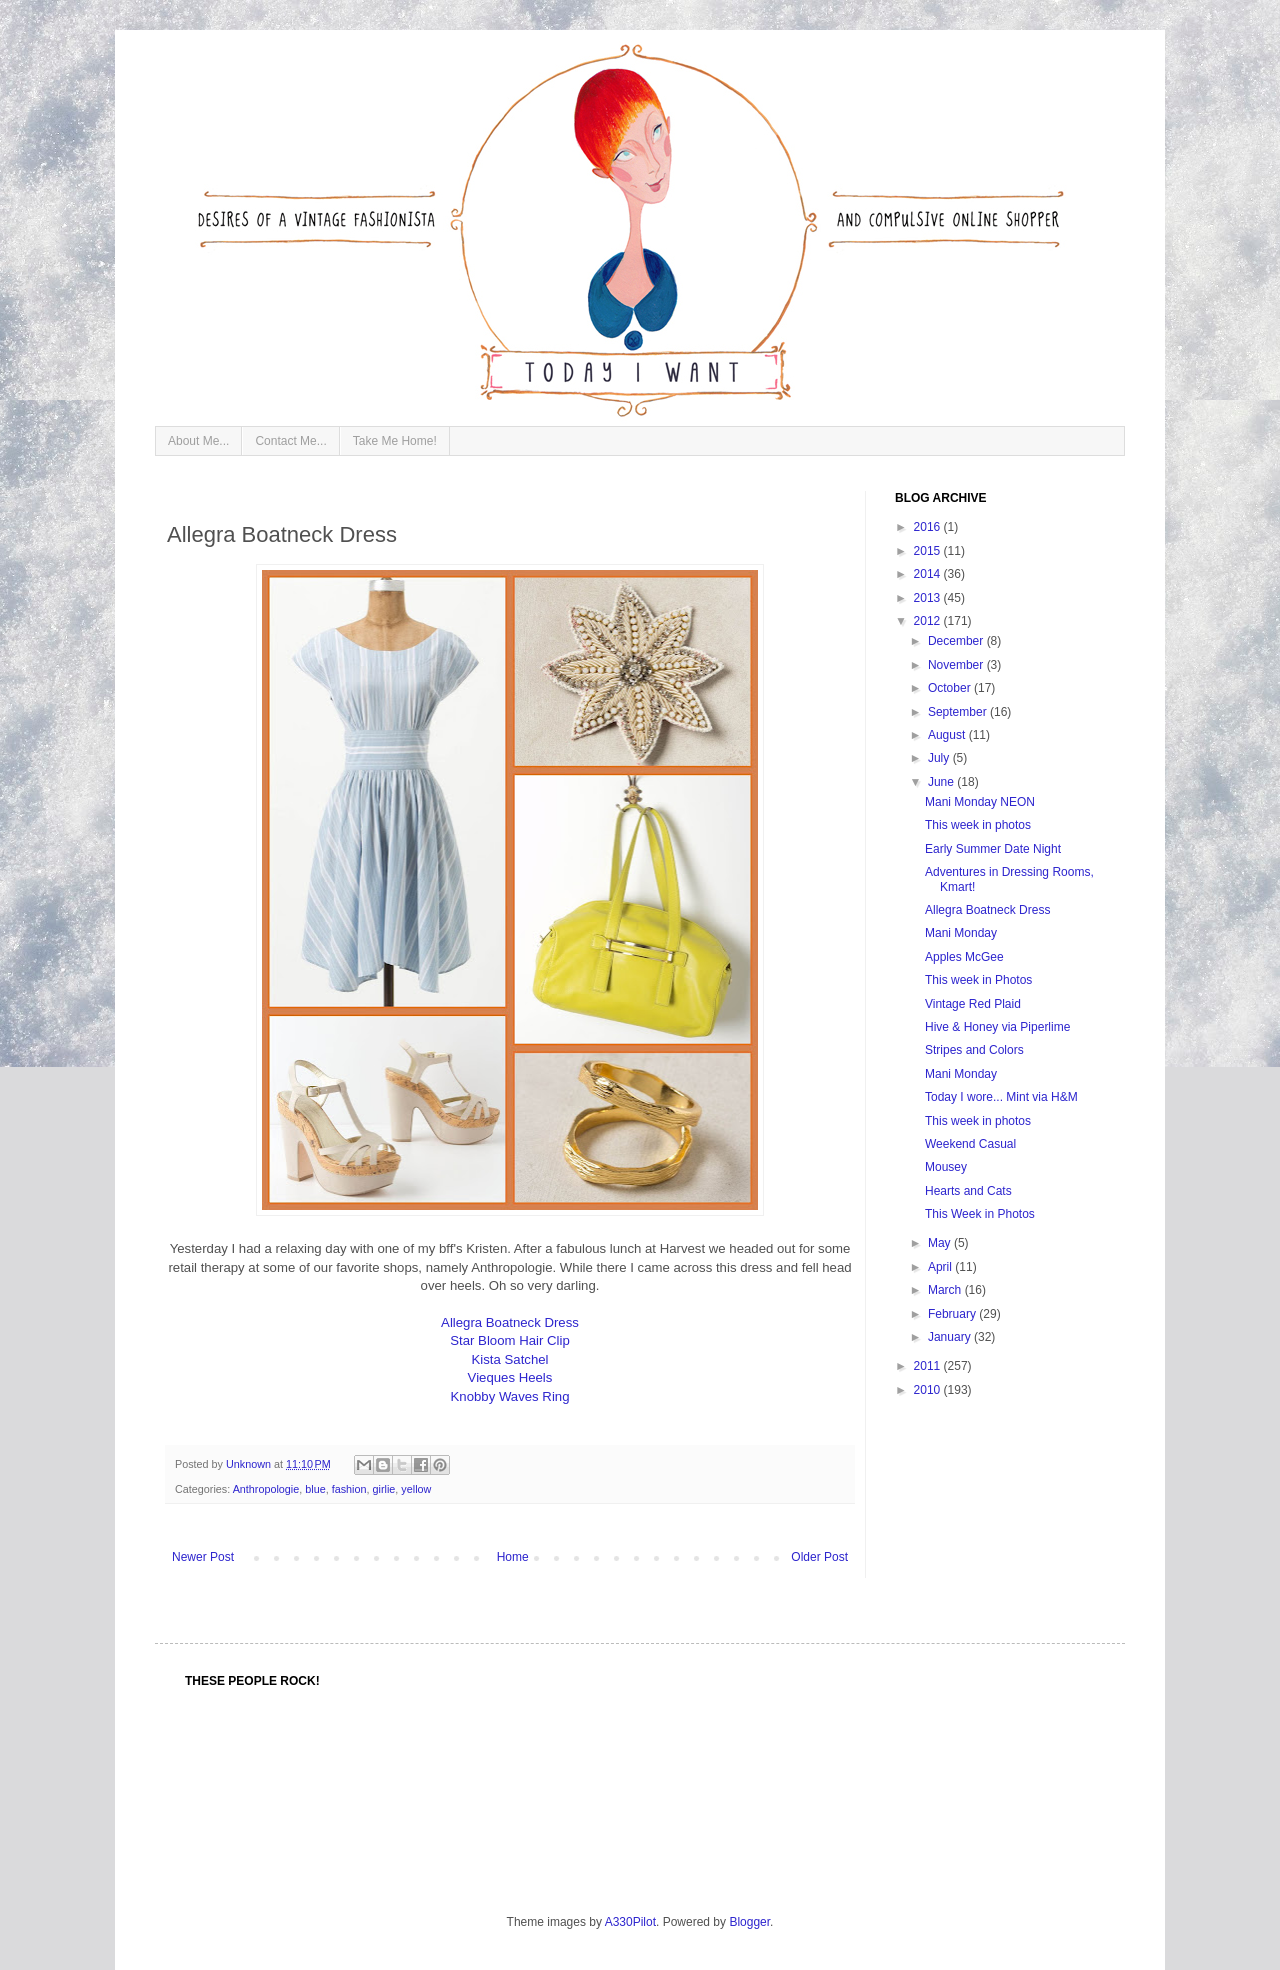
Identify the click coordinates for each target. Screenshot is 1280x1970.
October (951, 688)
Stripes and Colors (974, 1050)
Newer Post (203, 1557)
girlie (384, 1489)
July (940, 758)
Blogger (749, 1922)
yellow (416, 1489)
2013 (929, 598)
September (959, 712)
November (957, 665)
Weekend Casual (970, 1144)
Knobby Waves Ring (510, 1396)
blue (315, 1489)
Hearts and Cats (968, 1191)
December (957, 641)
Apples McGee (964, 957)
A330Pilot (630, 1922)
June (942, 782)
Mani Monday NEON (980, 802)
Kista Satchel (510, 1359)
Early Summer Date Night (993, 849)
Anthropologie (266, 1489)
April (941, 1267)
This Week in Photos (980, 1214)
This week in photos (978, 825)
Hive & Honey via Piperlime (997, 1027)
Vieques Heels (510, 1377)
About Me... (198, 441)
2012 (929, 621)
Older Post (819, 1557)
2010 (929, 1390)
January (951, 1337)
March (946, 1290)
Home (513, 1557)
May (941, 1243)
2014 (929, 574)
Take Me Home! (395, 441)
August (948, 735)
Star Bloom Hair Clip (509, 1340)
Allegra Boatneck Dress (510, 1322)
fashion (349, 1489)
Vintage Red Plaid (973, 1004)
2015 (929, 551)
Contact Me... (290, 441)
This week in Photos (978, 980)
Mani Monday (961, 933)
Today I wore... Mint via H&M (1001, 1097)
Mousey (946, 1167)
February (953, 1314)
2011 (929, 1366)
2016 (929, 527)
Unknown (250, 1464)
